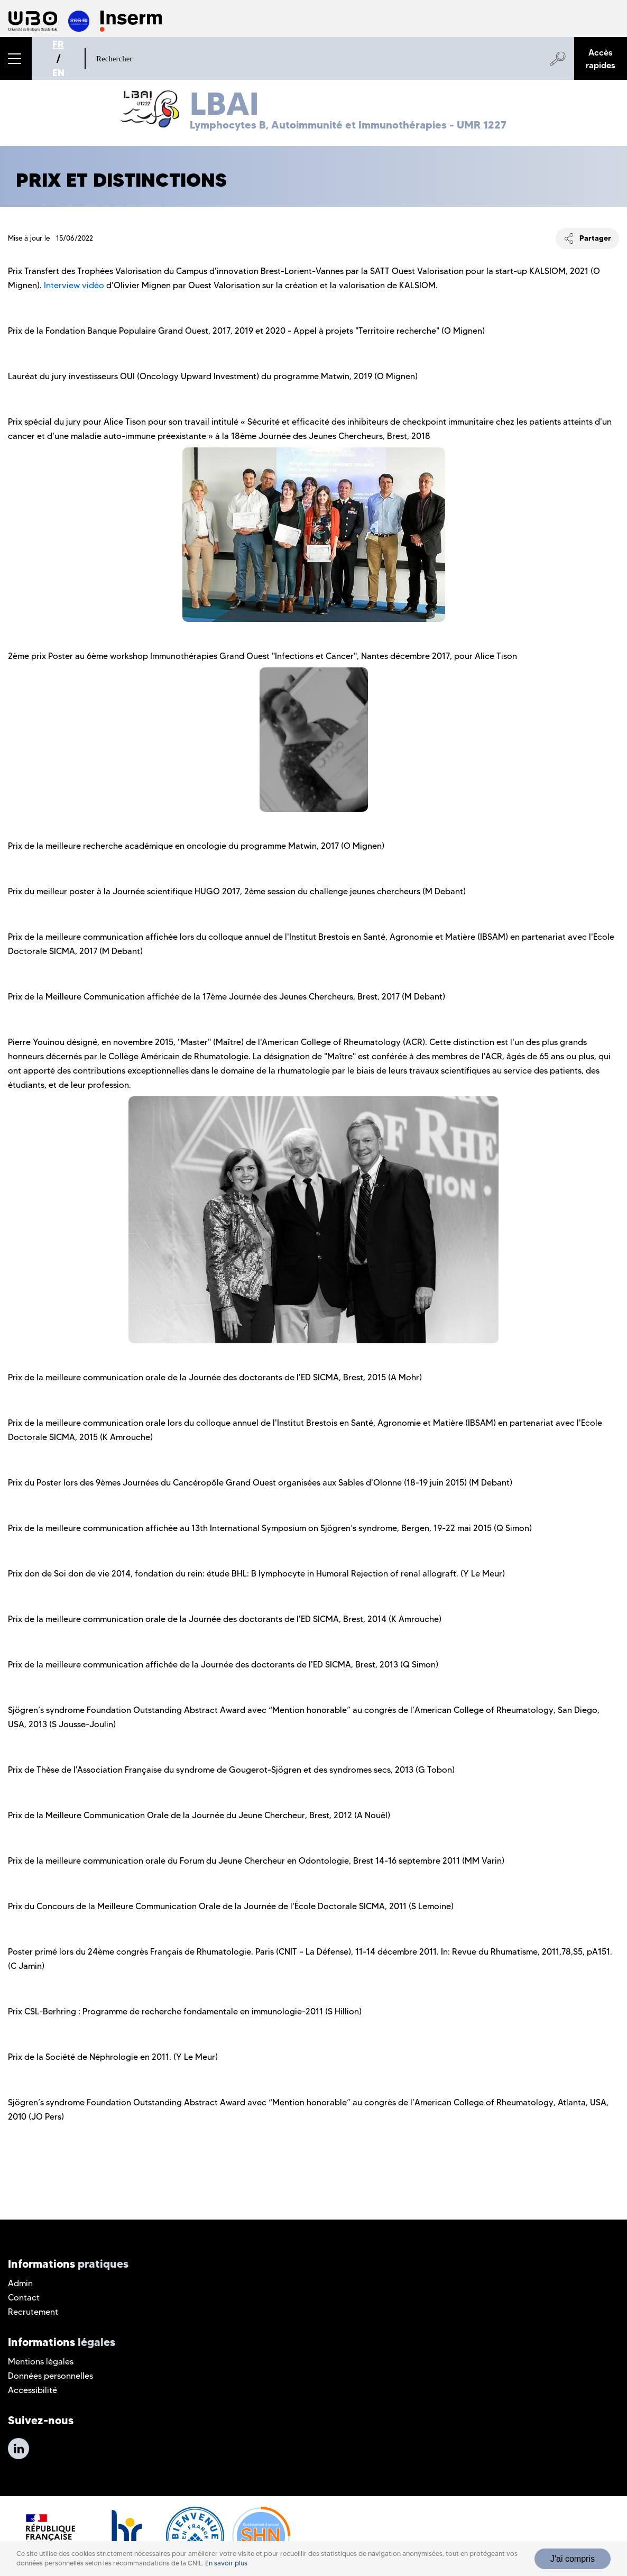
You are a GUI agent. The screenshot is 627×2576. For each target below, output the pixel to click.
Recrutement (33, 2312)
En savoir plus (226, 2563)
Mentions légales (40, 2362)
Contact (24, 2298)
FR (58, 44)
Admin (20, 2283)
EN (58, 73)
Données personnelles (50, 2376)
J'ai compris (572, 2558)
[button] (16, 58)
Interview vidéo (74, 285)
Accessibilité (32, 2390)
